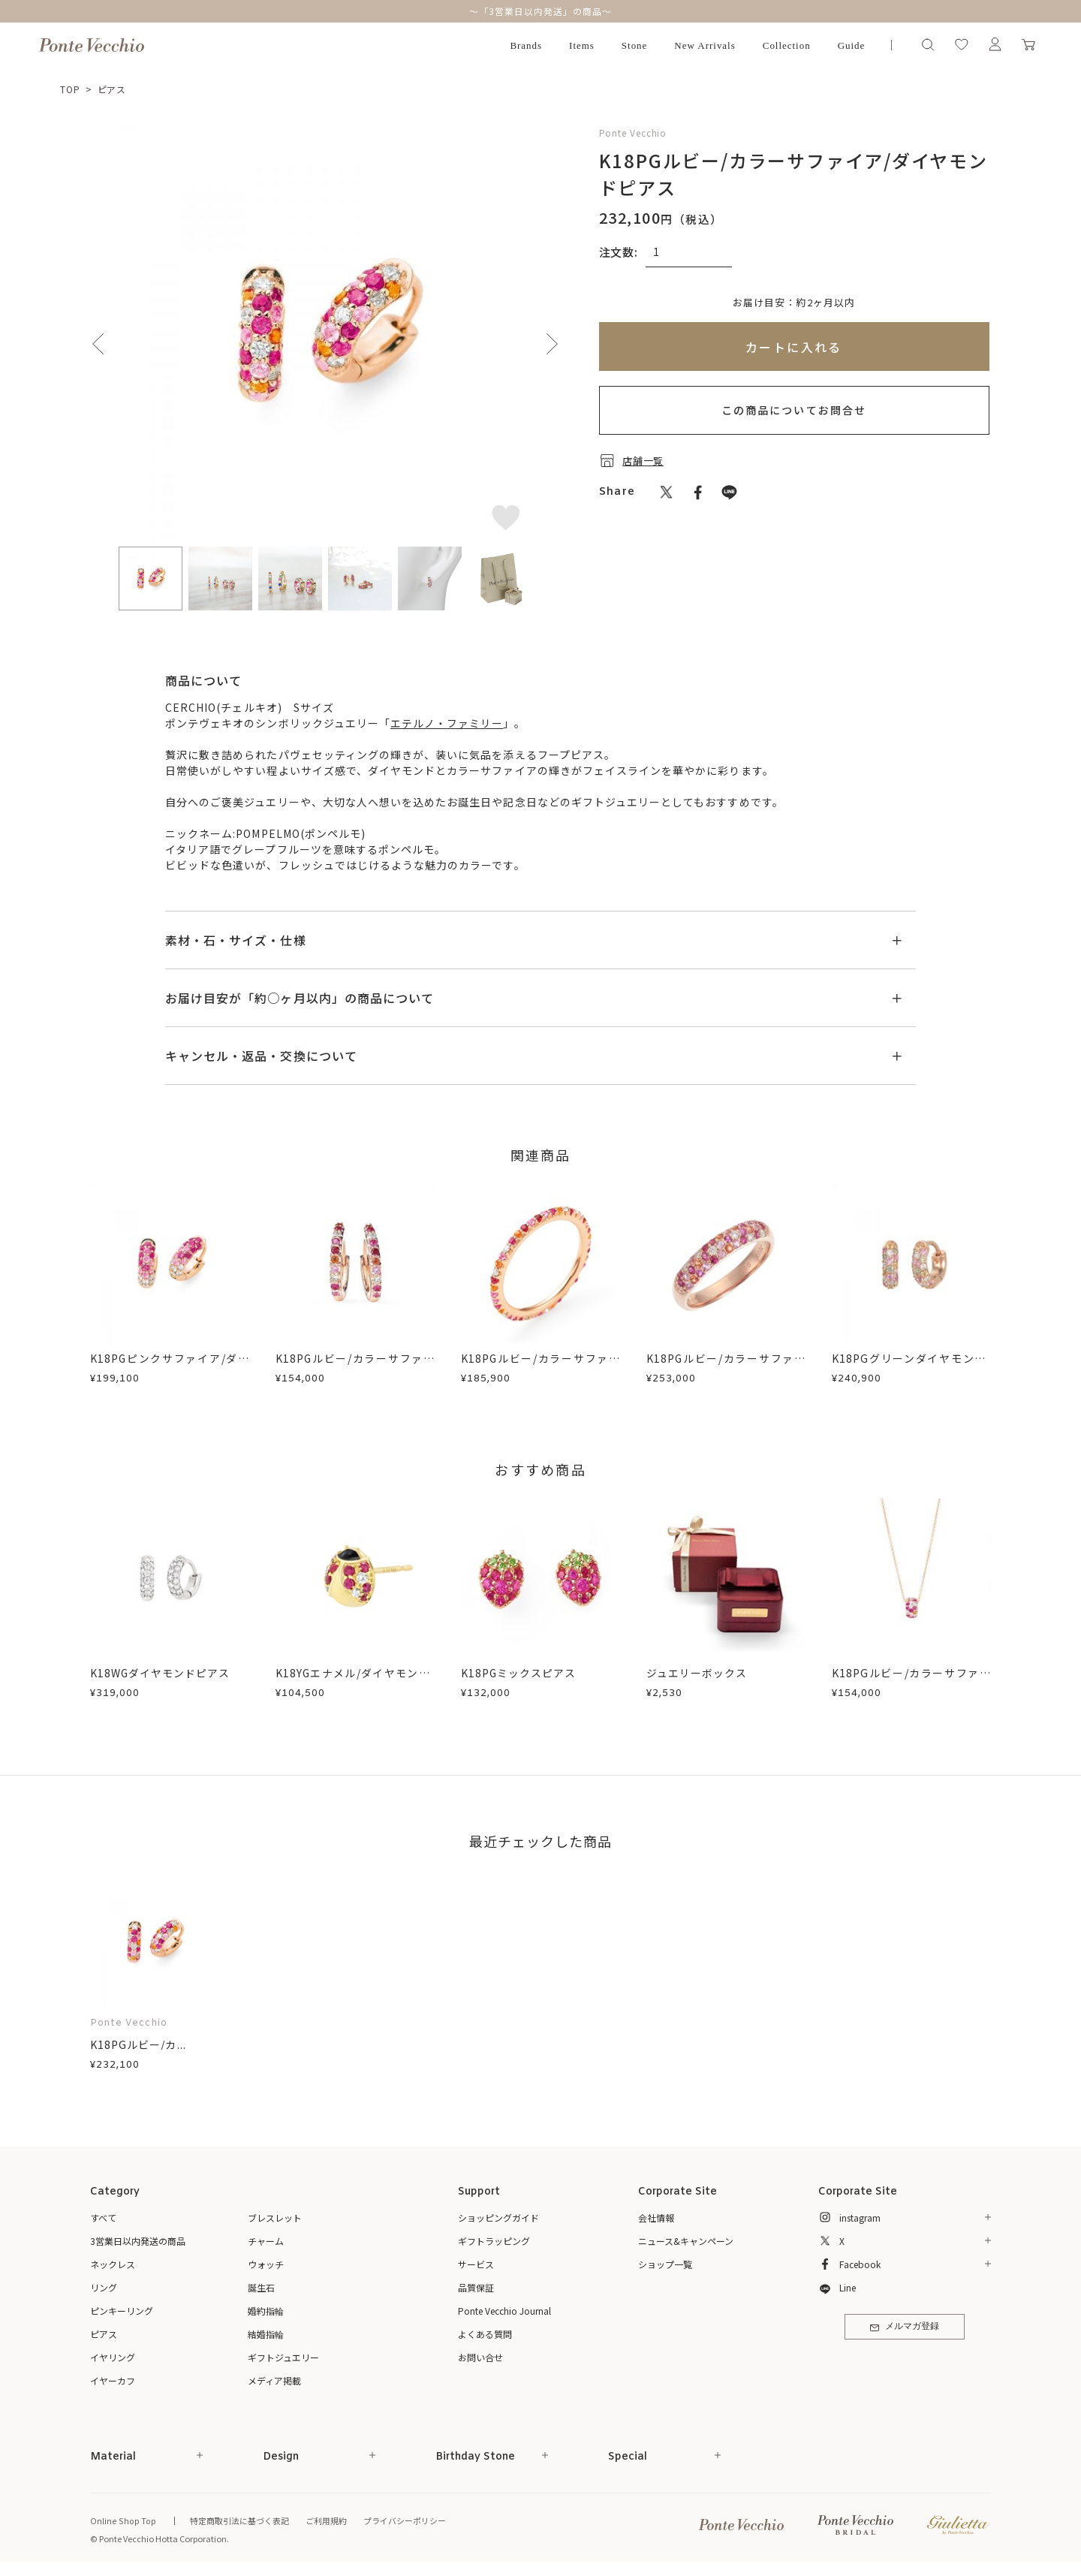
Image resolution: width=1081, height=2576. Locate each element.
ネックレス (112, 2264)
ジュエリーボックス (696, 1672)
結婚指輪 (266, 2333)
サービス (476, 2264)
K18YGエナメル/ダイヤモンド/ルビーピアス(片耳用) (355, 1680)
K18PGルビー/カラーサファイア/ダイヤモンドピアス (355, 1366)
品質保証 (476, 2287)
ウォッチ (266, 2264)
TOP (70, 89)
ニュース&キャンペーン (685, 2240)
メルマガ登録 (904, 2328)
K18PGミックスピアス (519, 1672)
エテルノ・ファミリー (447, 723)
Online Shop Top (121, 2520)
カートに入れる (793, 347)
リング (103, 2287)
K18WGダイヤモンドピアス (160, 1672)
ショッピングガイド (498, 2217)
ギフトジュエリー (283, 2357)
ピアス (112, 89)
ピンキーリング (121, 2310)
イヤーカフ (112, 2380)
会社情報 (656, 2217)
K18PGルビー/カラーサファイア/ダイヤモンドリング (540, 1366)
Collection (787, 45)
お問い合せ (480, 2357)
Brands (526, 45)
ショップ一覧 (665, 2264)
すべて (103, 2217)
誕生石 (261, 2287)
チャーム (266, 2240)
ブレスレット (275, 2217)
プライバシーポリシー (401, 2520)
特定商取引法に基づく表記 (236, 2520)
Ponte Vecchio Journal (504, 2310)
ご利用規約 (323, 2520)
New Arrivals (704, 45)
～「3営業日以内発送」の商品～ (540, 11)
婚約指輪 (266, 2310)
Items (582, 45)
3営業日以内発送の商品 (137, 2240)
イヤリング (112, 2357)
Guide (852, 45)
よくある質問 (485, 2333)
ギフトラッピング (494, 2240)
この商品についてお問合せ (793, 409)
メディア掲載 (274, 2380)
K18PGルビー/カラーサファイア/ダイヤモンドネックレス (911, 1680)
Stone (635, 45)
